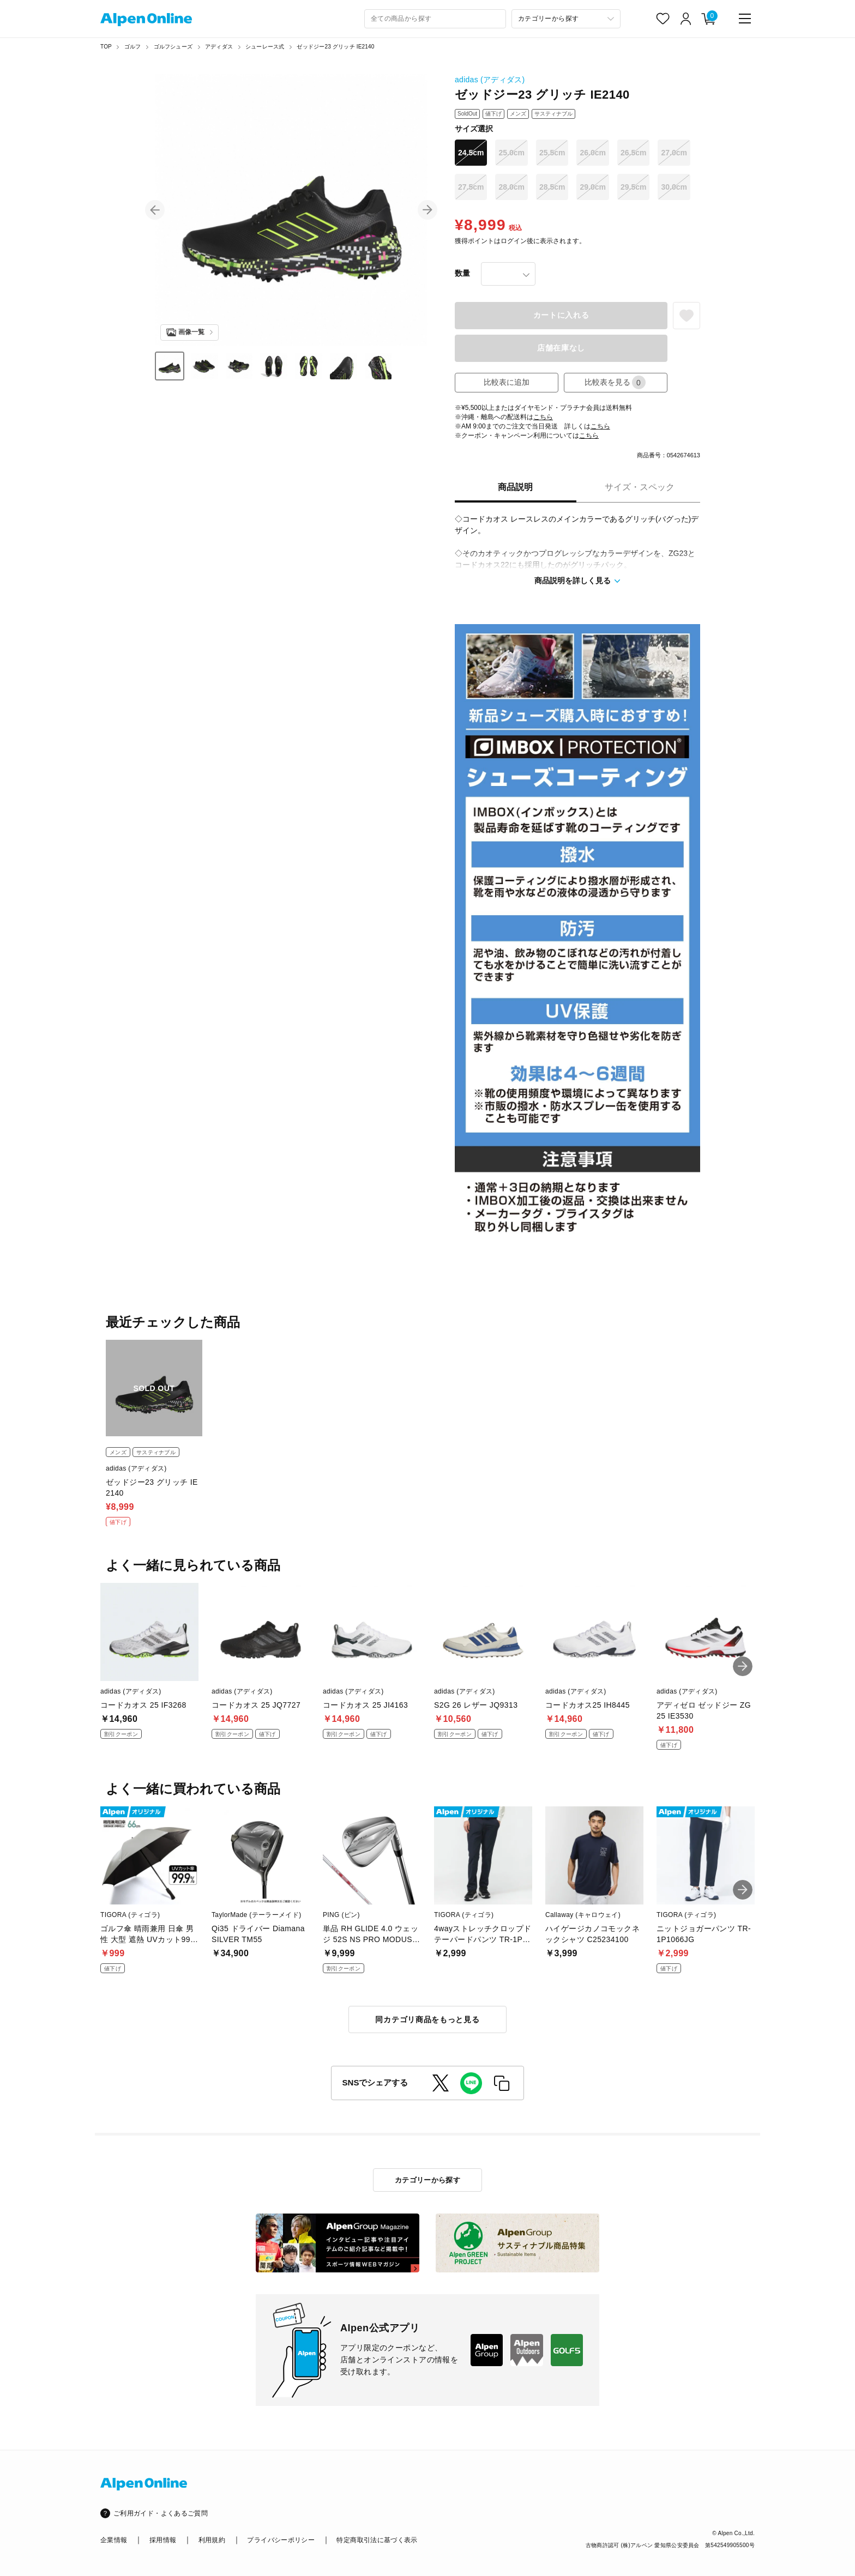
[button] (155, 210)
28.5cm (552, 187)
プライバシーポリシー (281, 2540)
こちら (543, 417)
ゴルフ (132, 47)
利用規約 (211, 2540)
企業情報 (113, 2540)
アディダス (219, 47)
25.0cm (511, 152)
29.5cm (633, 187)
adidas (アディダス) (490, 79)
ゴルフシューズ (173, 47)
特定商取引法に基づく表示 (376, 2540)
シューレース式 (264, 47)
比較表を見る (615, 382)
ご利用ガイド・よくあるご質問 (160, 2513)
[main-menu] (745, 18)
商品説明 (515, 487)
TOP (106, 47)
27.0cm (674, 152)
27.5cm (471, 187)
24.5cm (471, 152)
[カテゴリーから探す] (566, 18)
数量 (462, 273)
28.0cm (511, 187)
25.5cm (552, 152)
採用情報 (162, 2540)
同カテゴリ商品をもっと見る (427, 2019)
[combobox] (435, 18)
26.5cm (633, 152)
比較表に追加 (506, 382)
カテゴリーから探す (428, 2180)
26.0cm (592, 152)
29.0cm (592, 187)
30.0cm (674, 187)
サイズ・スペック (640, 487)
